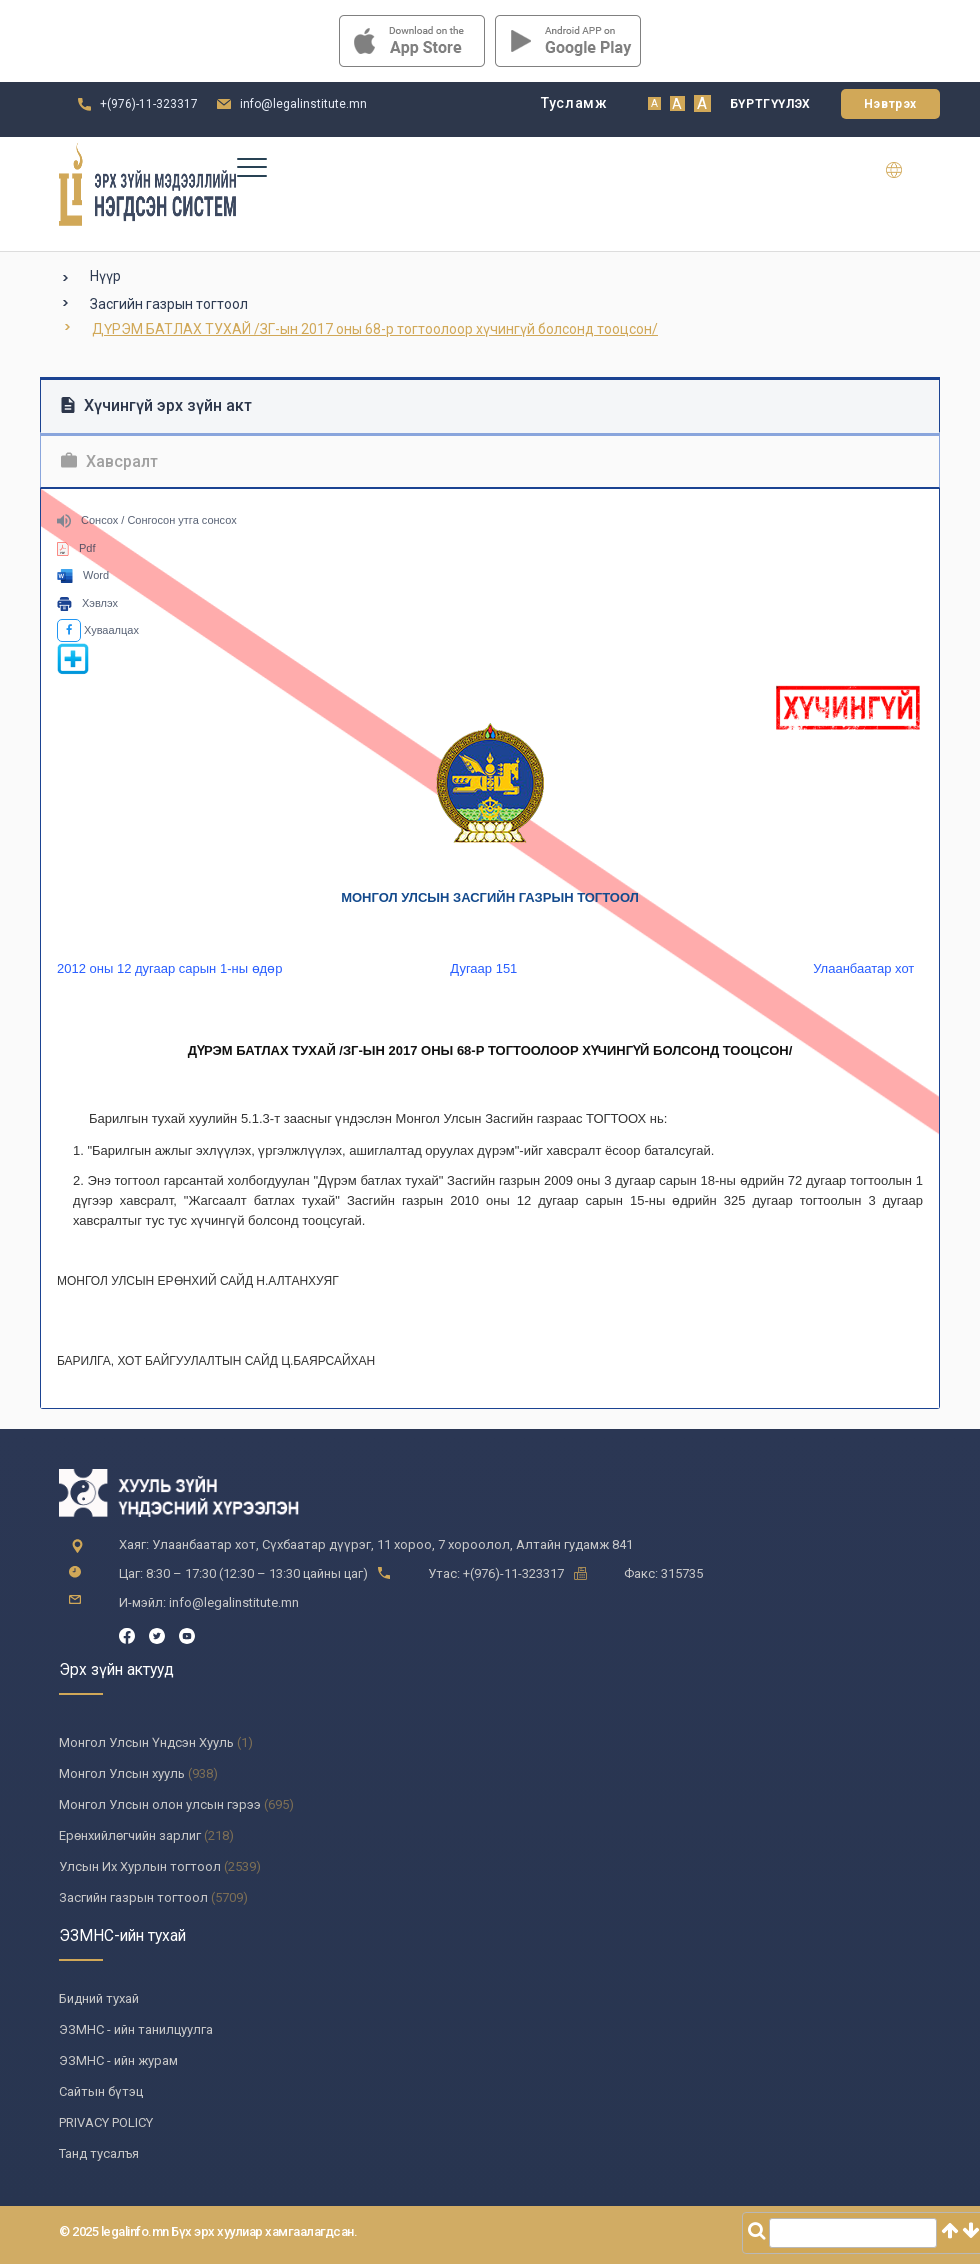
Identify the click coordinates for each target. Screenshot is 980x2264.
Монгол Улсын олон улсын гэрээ (160, 1804)
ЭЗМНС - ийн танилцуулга (136, 2029)
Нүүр (105, 276)
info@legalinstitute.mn (303, 104)
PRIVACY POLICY (106, 2122)
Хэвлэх (87, 603)
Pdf (76, 548)
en (906, 170)
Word (83, 575)
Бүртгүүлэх (770, 104)
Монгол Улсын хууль (122, 1773)
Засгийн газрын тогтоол (169, 304)
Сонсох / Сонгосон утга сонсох (147, 520)
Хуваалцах (98, 630)
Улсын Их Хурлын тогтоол (140, 1866)
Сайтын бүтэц (101, 2091)
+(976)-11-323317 (149, 104)
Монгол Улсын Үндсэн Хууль (146, 1742)
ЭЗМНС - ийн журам (118, 2060)
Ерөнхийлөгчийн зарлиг (130, 1835)
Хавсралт (109, 461)
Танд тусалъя (99, 2153)
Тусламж (574, 103)
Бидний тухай (99, 1998)
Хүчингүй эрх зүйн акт (156, 405)
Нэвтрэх (890, 104)
